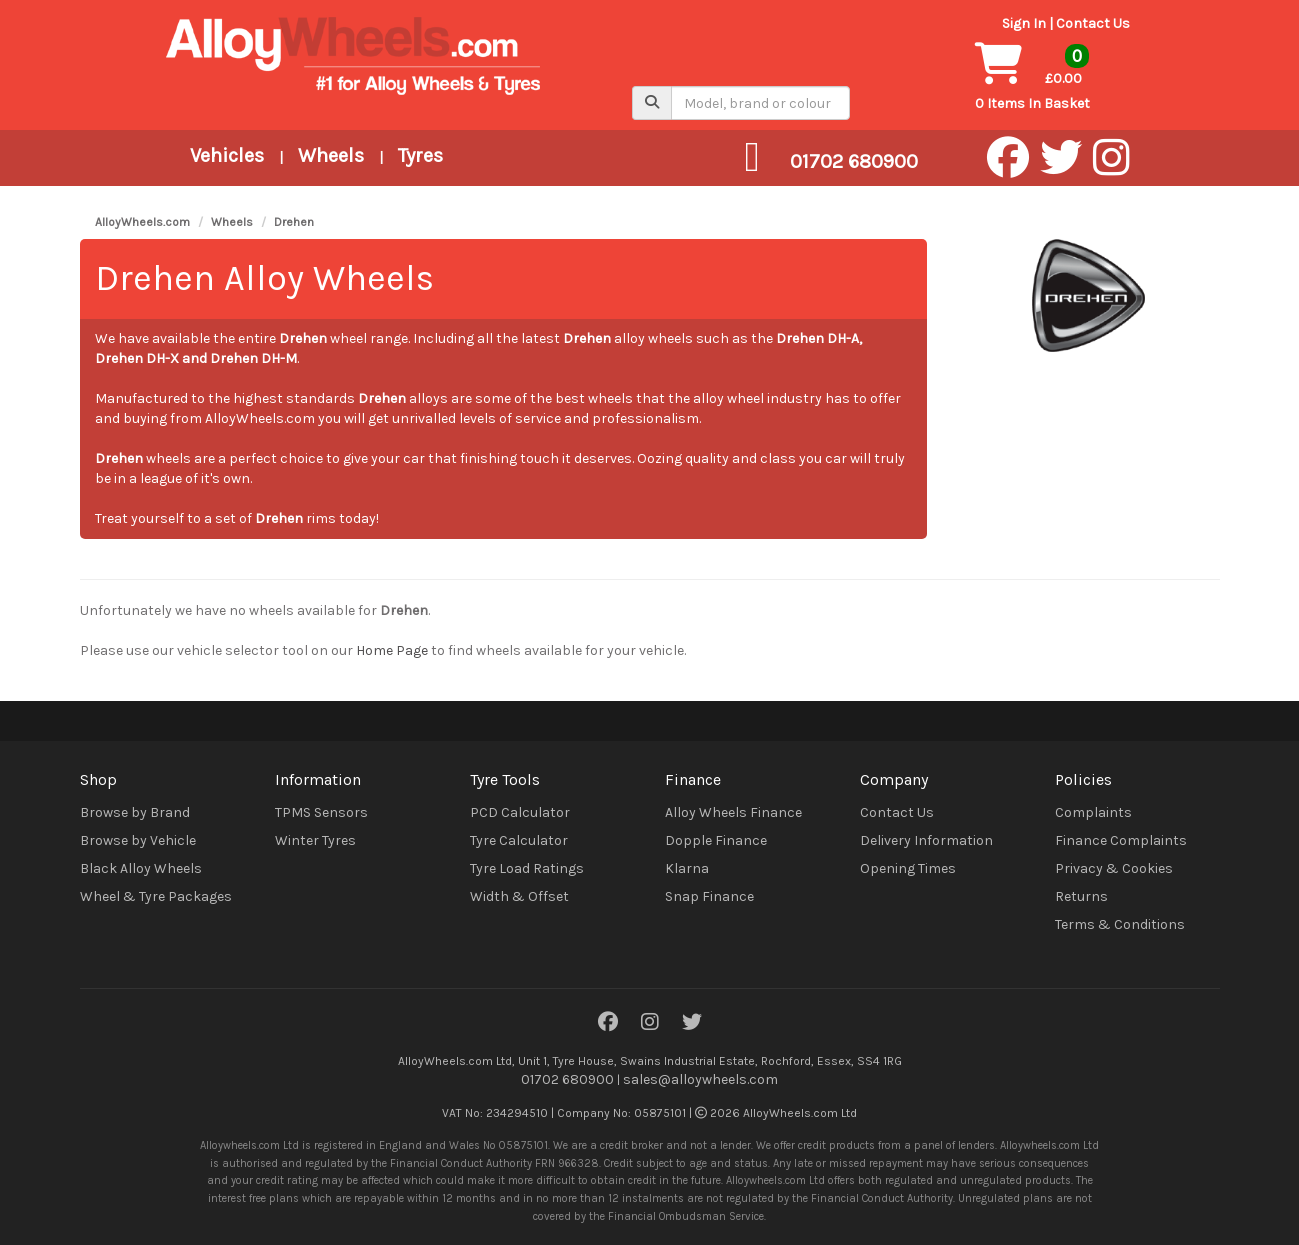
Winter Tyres (315, 840)
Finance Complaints (1121, 840)
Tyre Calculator (519, 840)
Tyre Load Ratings (527, 868)
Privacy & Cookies (1114, 868)
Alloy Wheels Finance (733, 812)
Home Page (392, 650)
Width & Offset (519, 896)
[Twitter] (692, 1023)
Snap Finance (709, 896)
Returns (1081, 896)
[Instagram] (650, 1023)
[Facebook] (608, 1023)
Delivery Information (926, 840)
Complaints (1093, 812)
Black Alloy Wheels (141, 868)
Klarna (687, 868)
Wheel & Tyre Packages (156, 896)
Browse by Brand (135, 812)
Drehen (294, 222)
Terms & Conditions (1120, 924)
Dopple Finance (716, 840)
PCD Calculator (520, 812)
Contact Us (1093, 23)
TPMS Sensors (321, 812)
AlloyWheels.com (142, 222)
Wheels (331, 155)
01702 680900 (567, 1079)
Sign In (1024, 23)
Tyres (420, 155)
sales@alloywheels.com (700, 1079)
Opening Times (908, 868)
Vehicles (227, 155)
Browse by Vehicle (138, 840)
